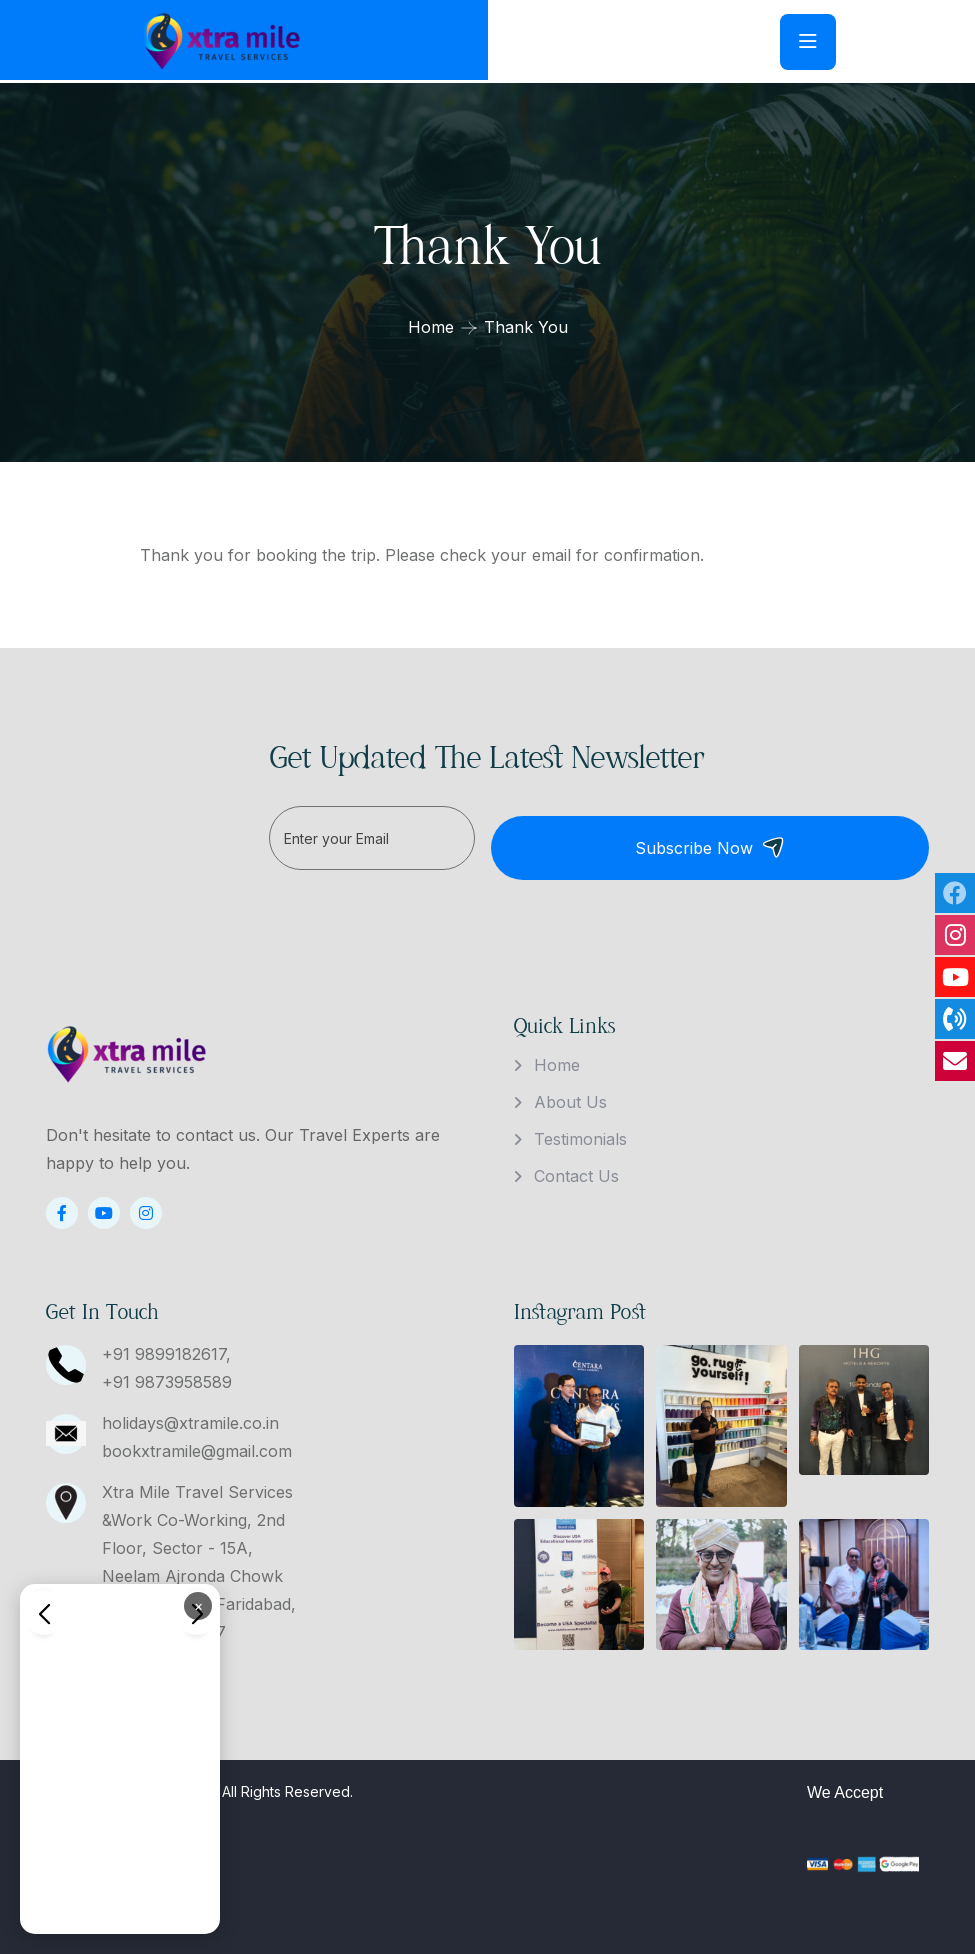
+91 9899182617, (166, 1344)
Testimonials (580, 1129)
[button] (43, 1612)
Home (431, 327)
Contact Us (576, 1166)
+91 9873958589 (167, 1372)
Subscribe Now (816, 838)
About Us (570, 1092)
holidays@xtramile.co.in (190, 1414)
